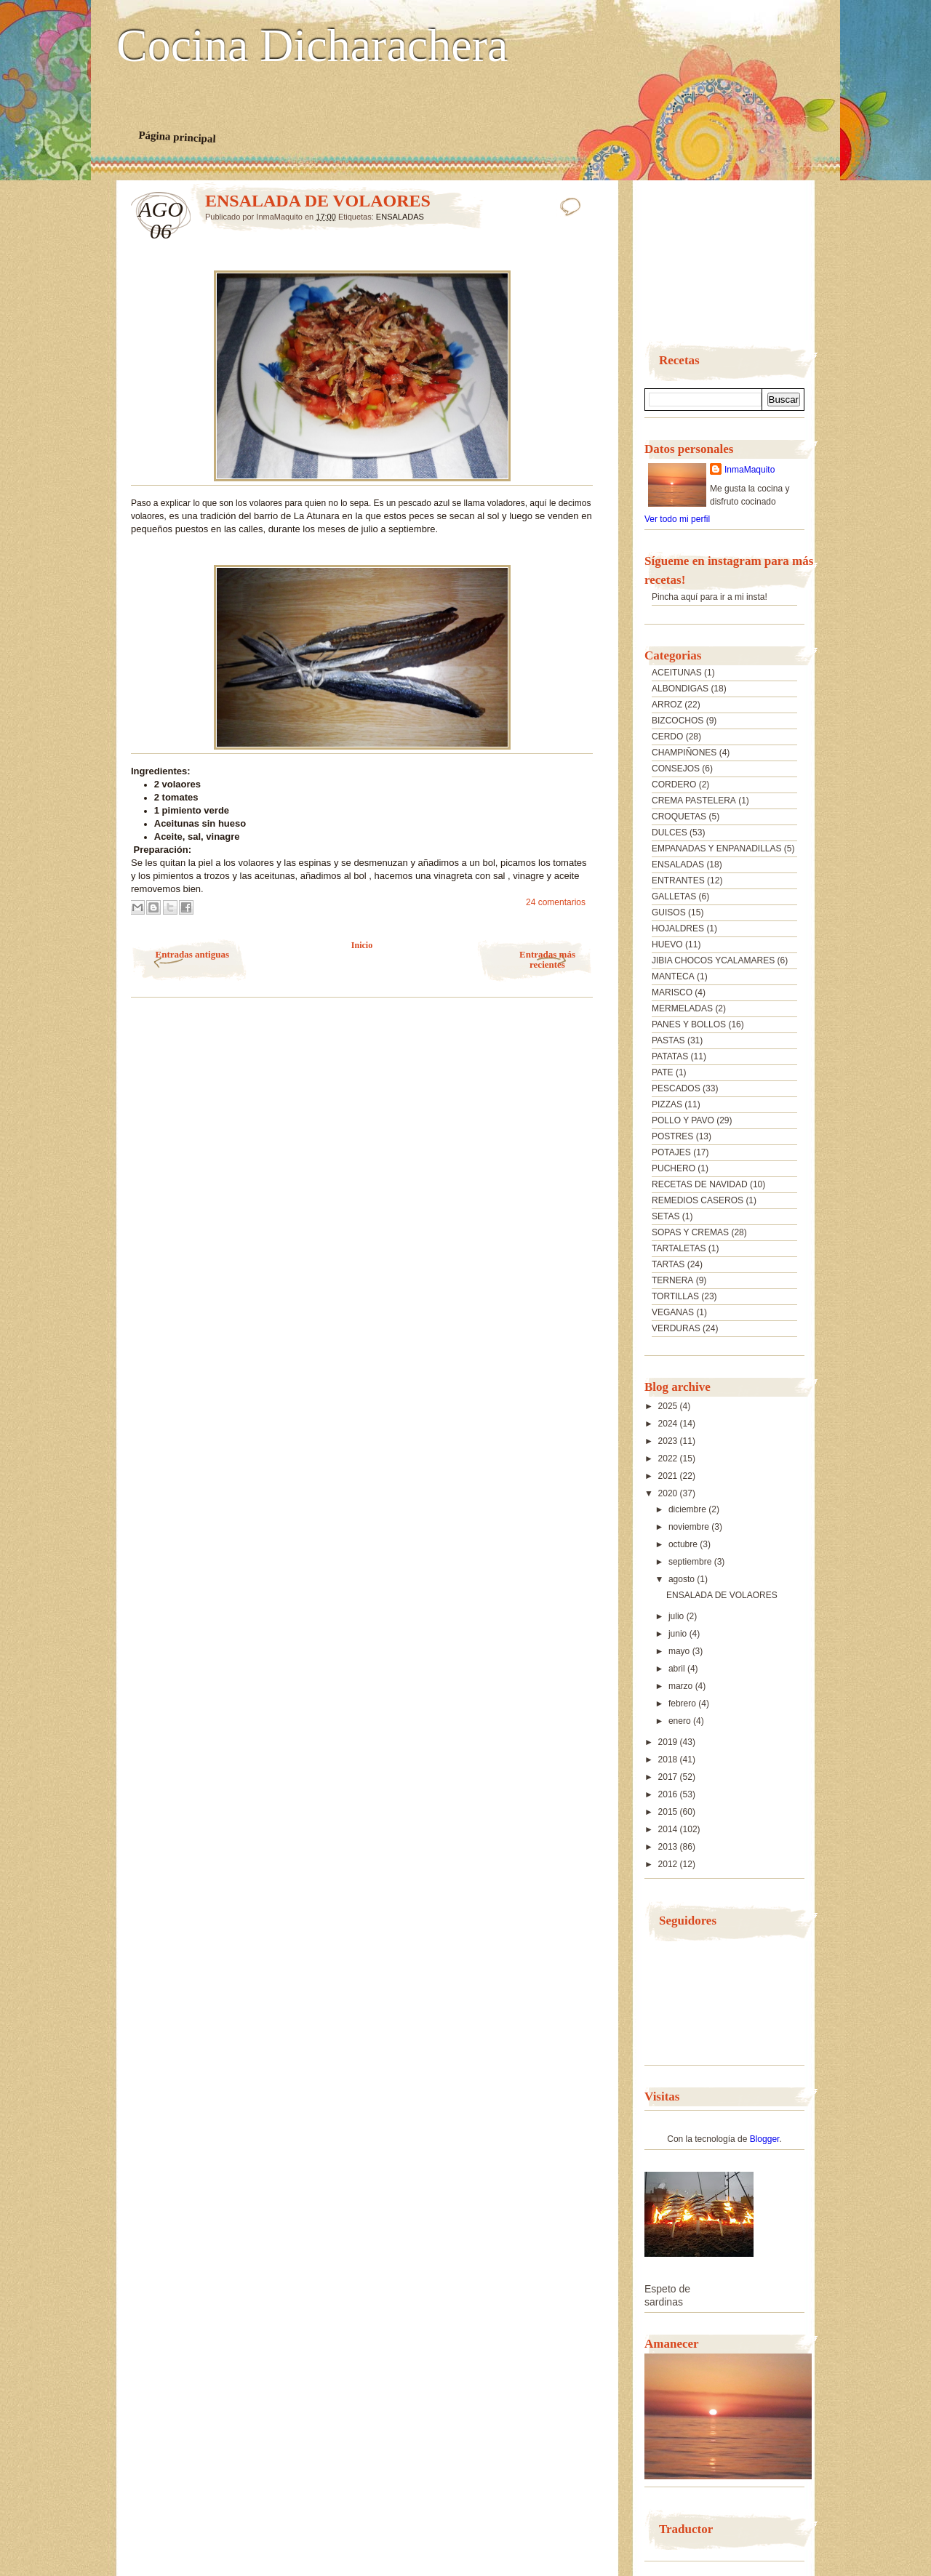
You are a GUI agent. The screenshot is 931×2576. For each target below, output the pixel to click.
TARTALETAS (679, 1248)
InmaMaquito (749, 470)
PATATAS (670, 1056)
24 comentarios (556, 902)
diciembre (688, 1509)
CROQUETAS (679, 816)
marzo (681, 1686)
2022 (669, 1458)
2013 (669, 1847)
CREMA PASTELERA (694, 800)
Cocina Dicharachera (312, 45)
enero (680, 1721)
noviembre (689, 1527)
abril (677, 1669)
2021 (669, 1476)
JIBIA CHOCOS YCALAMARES (713, 960)
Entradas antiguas (193, 954)
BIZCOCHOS (677, 720)
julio (677, 1616)
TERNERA (672, 1280)
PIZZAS (667, 1104)
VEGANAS (673, 1312)
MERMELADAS (682, 1008)
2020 (669, 1493)
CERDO (667, 736)
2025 (669, 1406)
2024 (669, 1424)
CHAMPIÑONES (684, 752)
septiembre (691, 1562)
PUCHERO (673, 1168)
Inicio (361, 945)
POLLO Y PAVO (683, 1120)
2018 (669, 1759)
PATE (663, 1072)
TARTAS (668, 1264)
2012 (669, 1864)
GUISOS (669, 912)
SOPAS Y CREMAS (690, 1232)
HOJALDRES (678, 928)
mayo (680, 1651)
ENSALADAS (400, 216)
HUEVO (667, 944)
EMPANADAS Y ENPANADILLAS (717, 848)
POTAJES (671, 1152)
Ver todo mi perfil (677, 519)
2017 (669, 1777)
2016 (669, 1794)
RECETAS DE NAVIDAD (700, 1184)
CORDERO (674, 784)
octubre (684, 1544)
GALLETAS (674, 896)
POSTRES (672, 1136)
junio (679, 1634)
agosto (682, 1579)
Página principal (177, 137)
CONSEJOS (676, 768)
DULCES (669, 832)
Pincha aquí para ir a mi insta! (709, 597)
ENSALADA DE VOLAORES (318, 200)
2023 (669, 1441)
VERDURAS (676, 1328)
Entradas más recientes (547, 959)
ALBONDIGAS (680, 688)
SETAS (665, 1216)
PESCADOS (676, 1088)
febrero (683, 1703)
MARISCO (672, 992)
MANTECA (673, 976)
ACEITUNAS (677, 672)
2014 (669, 1829)
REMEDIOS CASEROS (697, 1200)
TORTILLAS (675, 1296)
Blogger (765, 2139)
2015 (669, 1812)
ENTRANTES (678, 880)
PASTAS (668, 1040)
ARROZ (667, 704)
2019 (669, 1742)
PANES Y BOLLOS (689, 1024)
